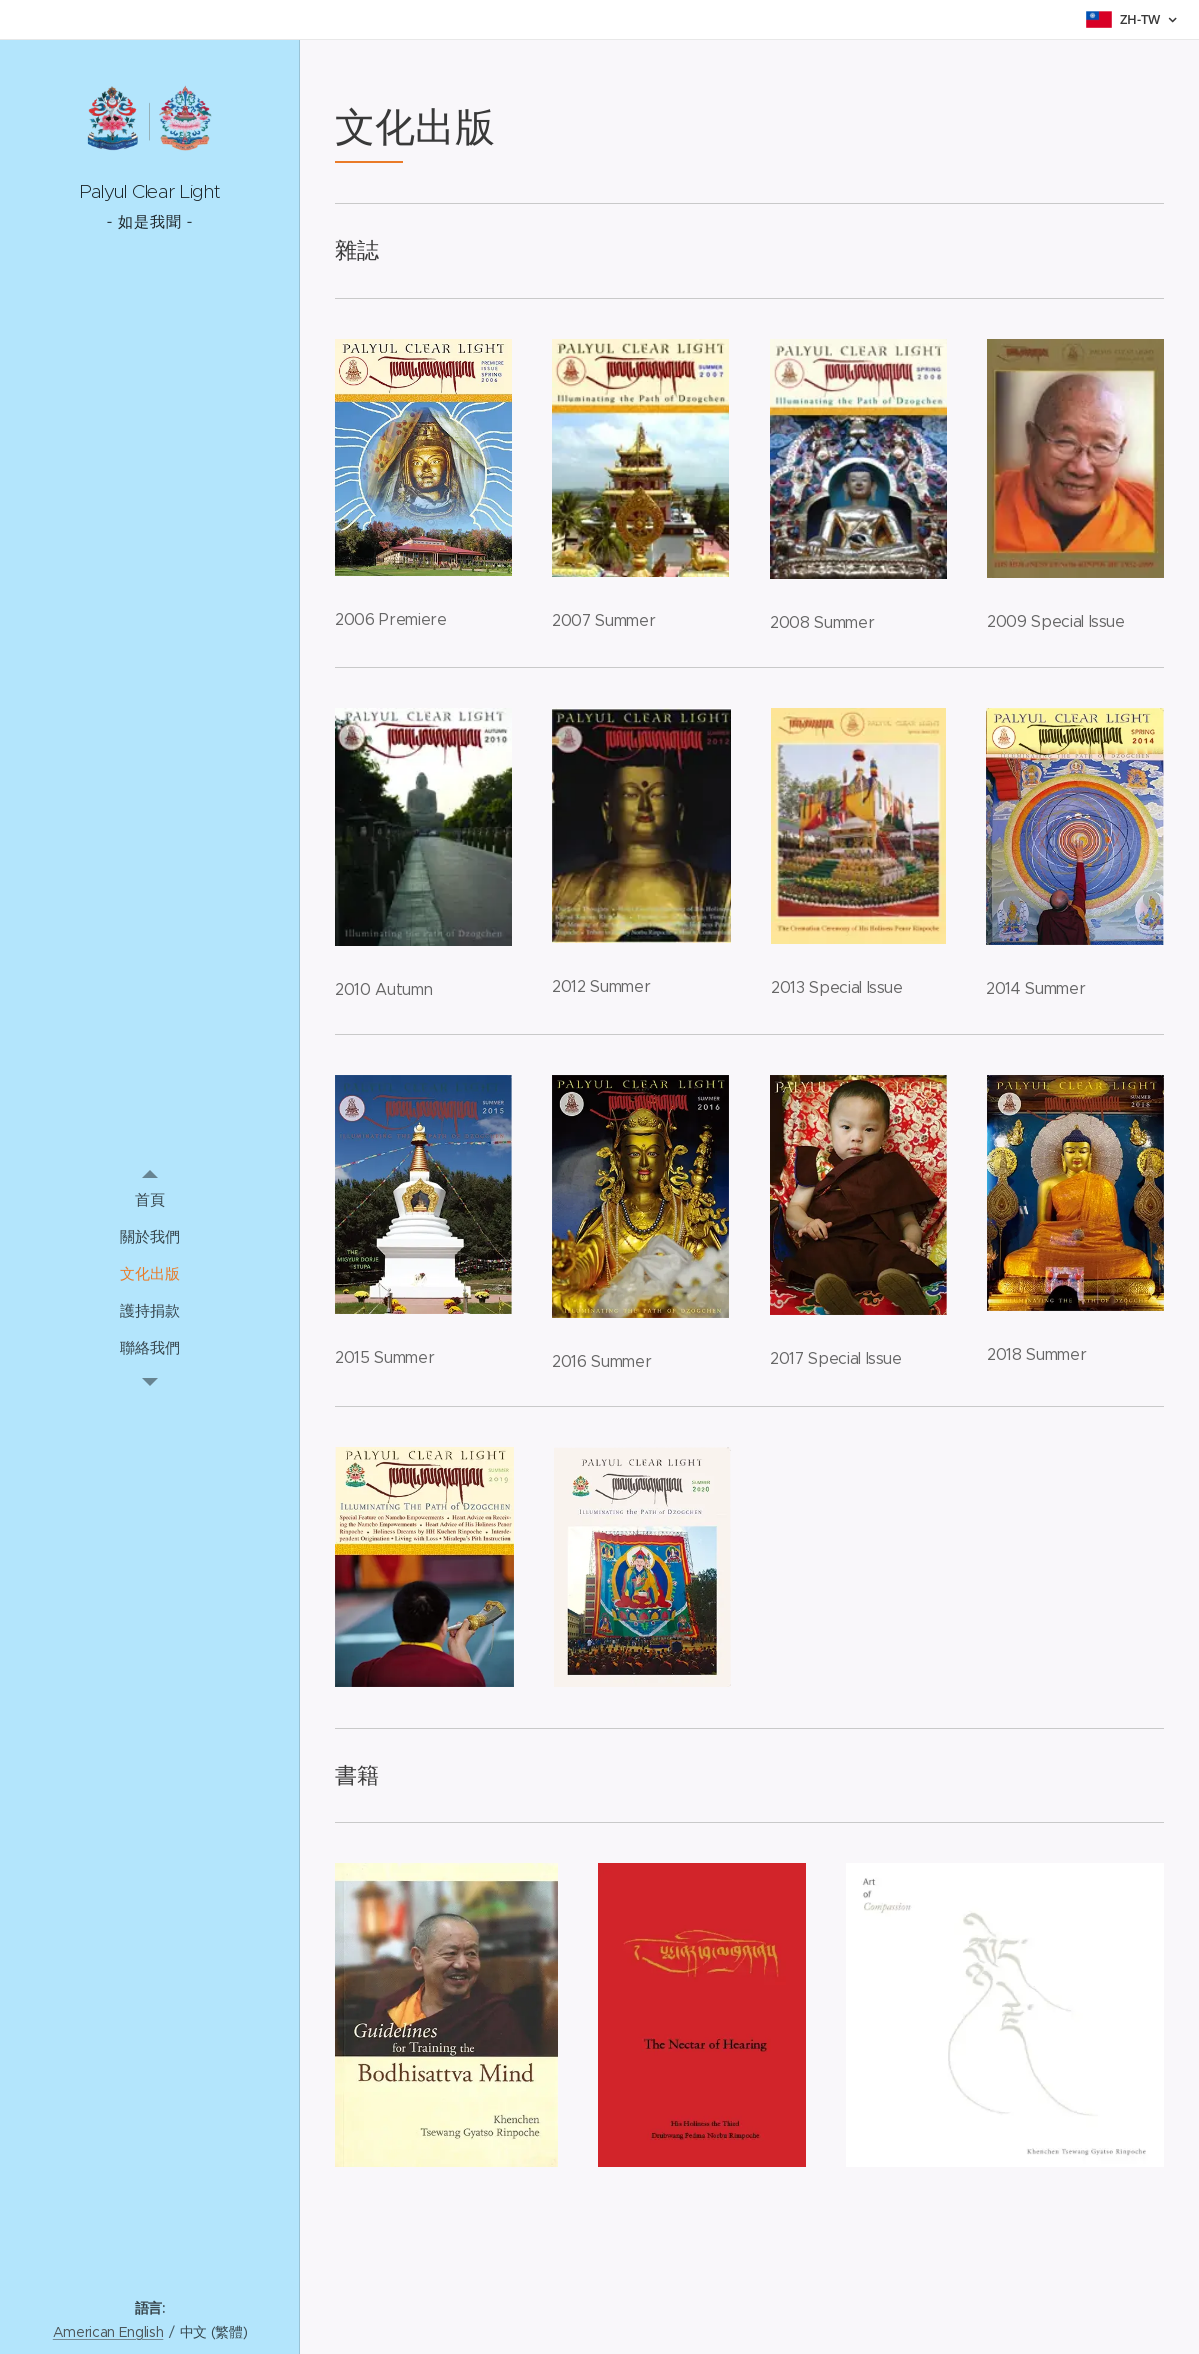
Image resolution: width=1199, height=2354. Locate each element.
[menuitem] (150, 1199)
